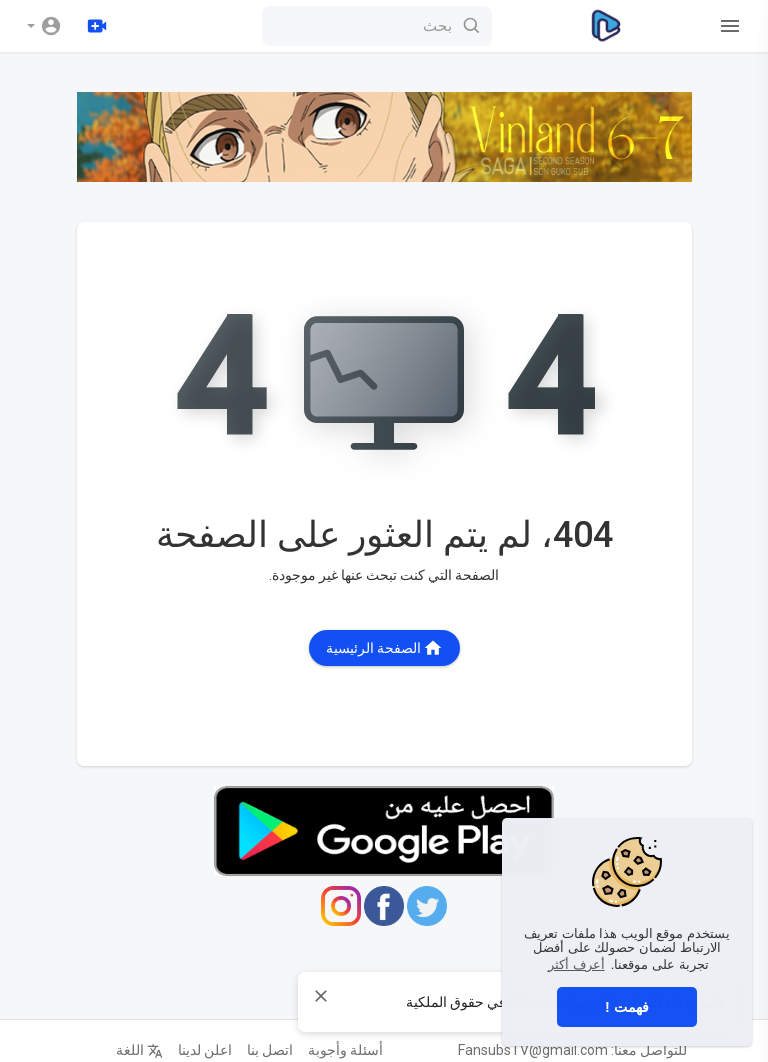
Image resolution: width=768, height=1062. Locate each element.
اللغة (139, 1050)
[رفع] (97, 26)
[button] (44, 26)
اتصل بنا (270, 1050)
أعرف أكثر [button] (576, 964)
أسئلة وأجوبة (345, 1050)
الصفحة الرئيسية (384, 648)
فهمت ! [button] (627, 1007)
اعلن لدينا (205, 1050)
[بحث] (377, 26)
